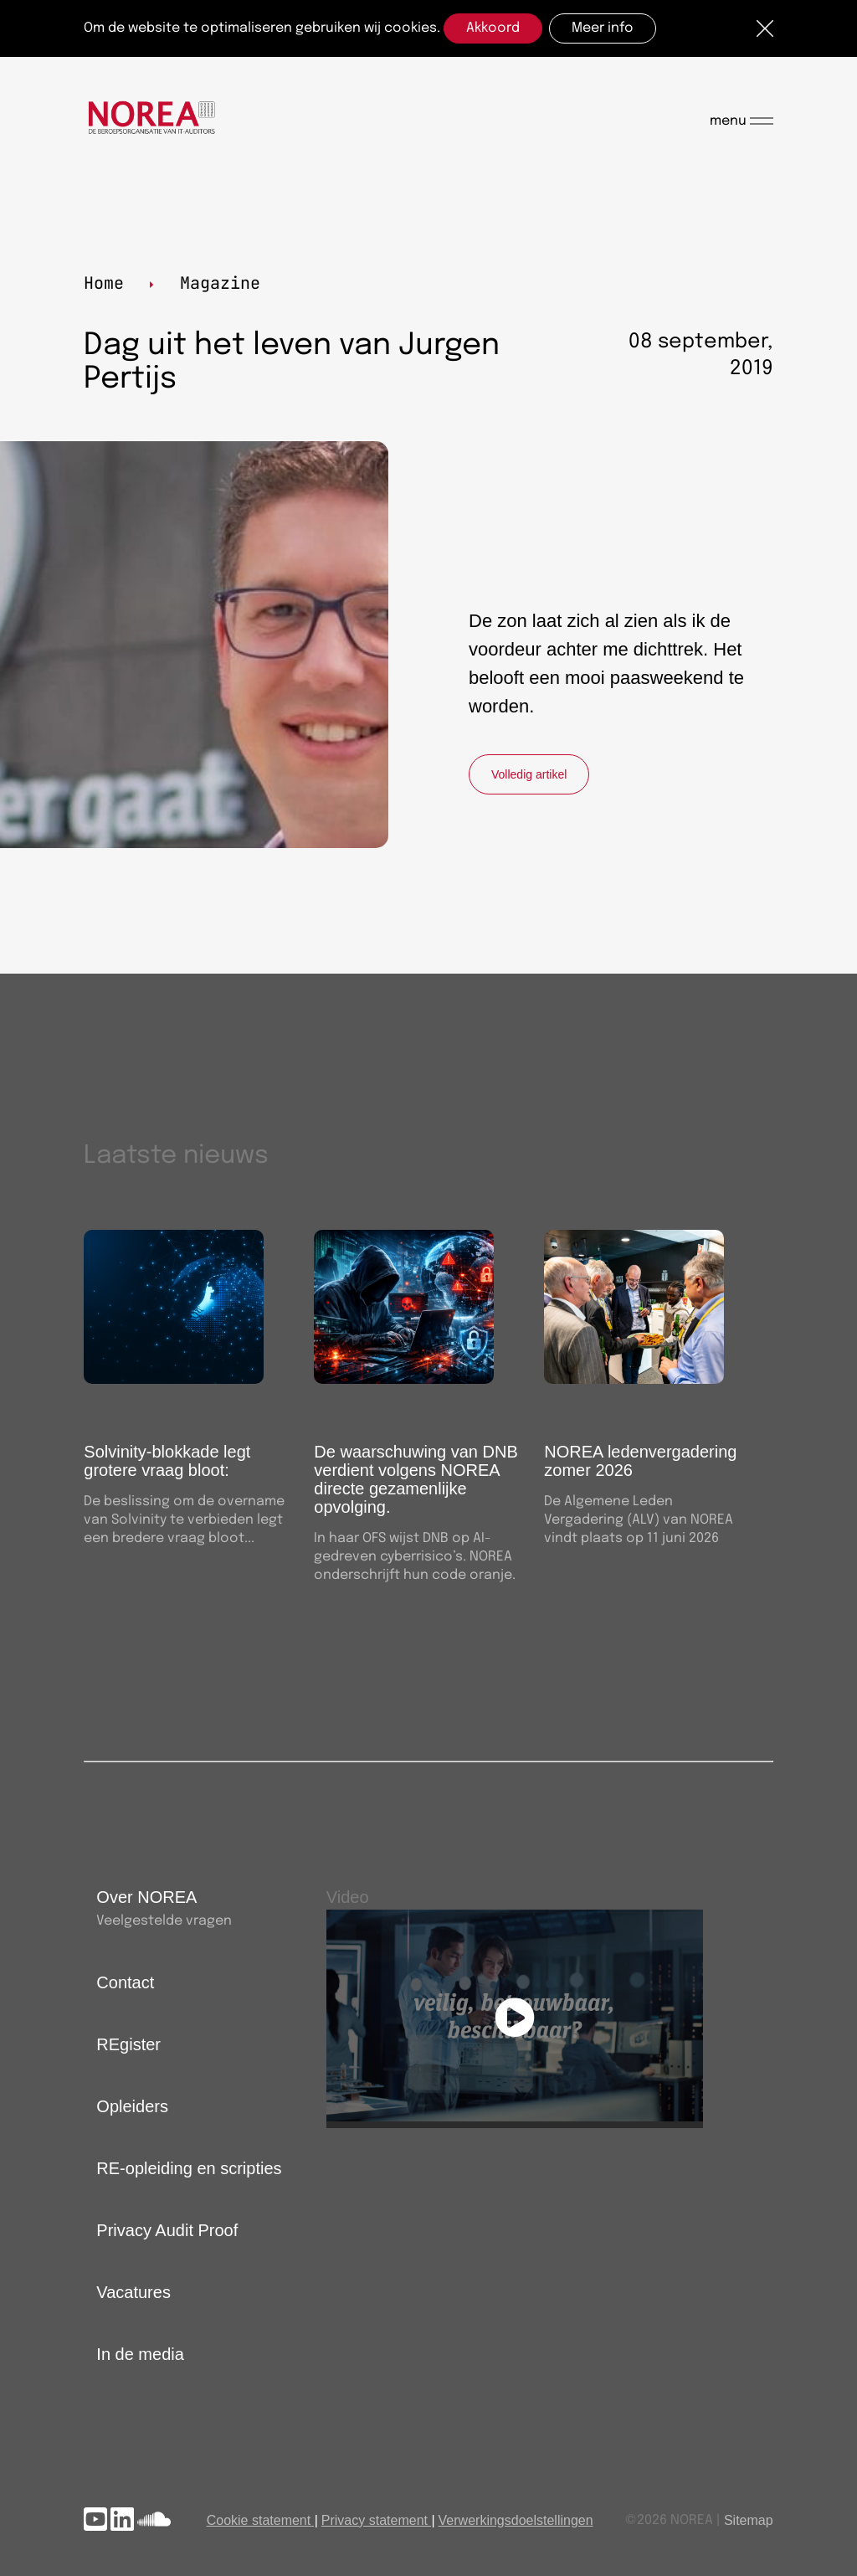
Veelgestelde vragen (164, 1921)
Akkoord (493, 28)
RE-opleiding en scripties (188, 2168)
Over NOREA (146, 1897)
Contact (125, 1982)
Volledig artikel (529, 774)
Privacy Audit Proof (167, 2230)
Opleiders (132, 2106)
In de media (140, 2354)
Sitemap (748, 2520)
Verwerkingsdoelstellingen (516, 2520)
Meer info (603, 28)
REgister (128, 2044)
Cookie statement (259, 2520)
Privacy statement (374, 2520)
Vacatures (133, 2292)
